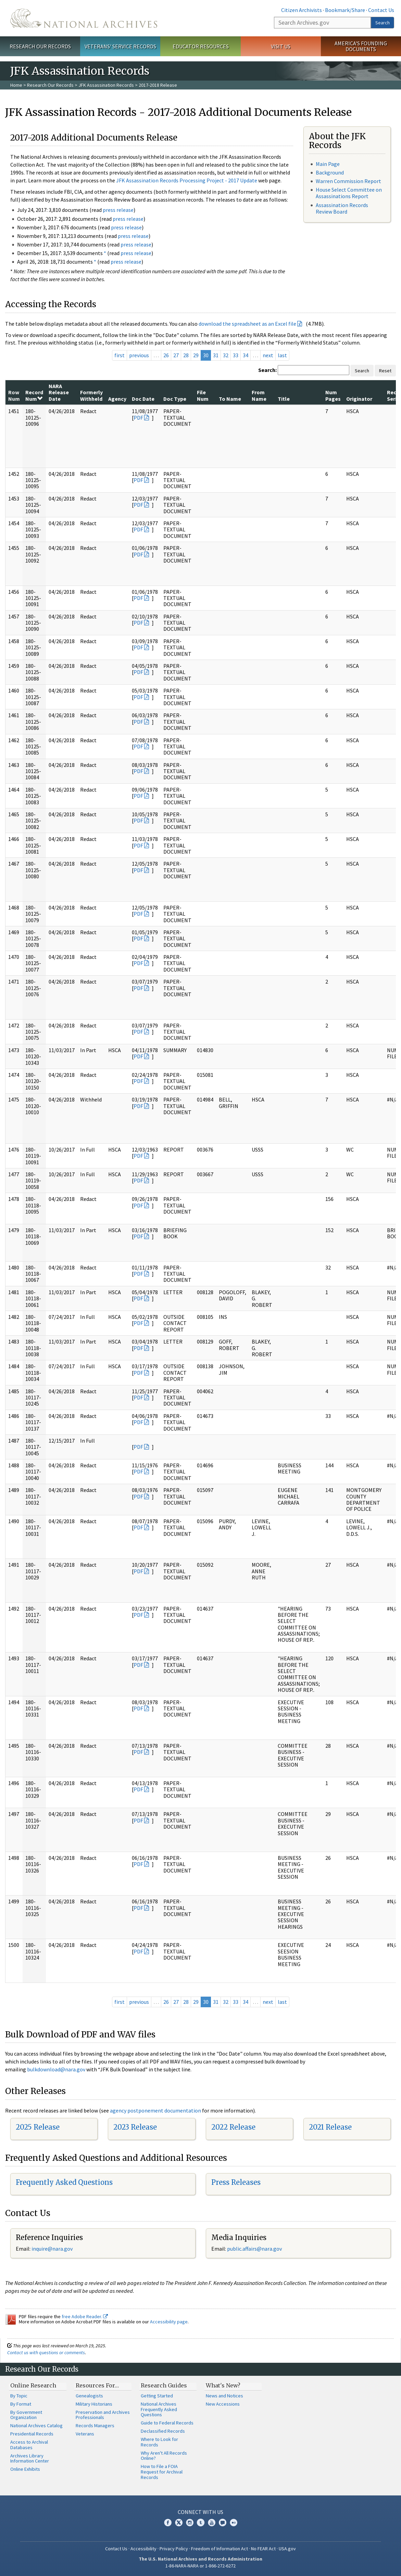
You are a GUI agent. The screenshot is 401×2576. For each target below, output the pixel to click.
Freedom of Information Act (219, 2548)
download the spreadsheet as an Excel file (247, 323)
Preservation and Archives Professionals (103, 2415)
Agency (117, 398)
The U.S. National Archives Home (83, 18)
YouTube (212, 2522)
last (282, 355)
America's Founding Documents (361, 46)
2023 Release (135, 2127)
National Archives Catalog (36, 2425)
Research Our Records (40, 46)
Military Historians (94, 2404)
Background (330, 172)
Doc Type (174, 398)
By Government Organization (26, 2415)
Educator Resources (201, 46)
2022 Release (233, 2127)
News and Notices (224, 2396)
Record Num (34, 395)
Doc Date (143, 398)
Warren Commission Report (348, 181)
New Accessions (223, 2404)
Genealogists (89, 2396)
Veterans (85, 2434)
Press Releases (236, 2182)
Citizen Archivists (301, 10)
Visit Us (280, 46)
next (268, 355)
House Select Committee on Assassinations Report (349, 193)
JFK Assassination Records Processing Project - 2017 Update (186, 180)
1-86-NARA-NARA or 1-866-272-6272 (200, 2566)
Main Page (328, 163)
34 (245, 355)
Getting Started (157, 2396)
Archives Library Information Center (29, 2458)
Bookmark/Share (345, 10)
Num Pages (333, 395)
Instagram (190, 2522)
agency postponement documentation (155, 2110)
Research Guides (164, 2385)
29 (196, 355)
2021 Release (330, 2127)
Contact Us (381, 10)
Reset (385, 371)
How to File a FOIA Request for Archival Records (162, 2471)
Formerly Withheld (91, 395)
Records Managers (95, 2425)
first (119, 355)
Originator (359, 398)
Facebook (168, 2522)
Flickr (233, 2522)
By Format (20, 2404)
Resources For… (97, 2385)
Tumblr (201, 2522)
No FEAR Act (263, 2548)
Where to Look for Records (159, 2442)
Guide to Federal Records (167, 2423)
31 (215, 355)
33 (235, 355)
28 (186, 355)
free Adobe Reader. (85, 2316)
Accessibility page (169, 2322)
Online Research (33, 2385)
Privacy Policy (174, 2548)
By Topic (18, 2396)
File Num (203, 395)
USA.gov (287, 2548)
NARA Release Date (59, 392)
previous (139, 355)
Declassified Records (163, 2431)
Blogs (222, 2522)
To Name (230, 398)
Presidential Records (31, 2434)
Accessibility (143, 2548)
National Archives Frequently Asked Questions (159, 2409)
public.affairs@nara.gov (254, 2248)
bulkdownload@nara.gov (56, 2069)
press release (118, 209)
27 (176, 355)
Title (284, 398)
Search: (267, 369)
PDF (138, 417)
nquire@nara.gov (53, 2248)
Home (16, 85)
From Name (259, 395)
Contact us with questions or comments (46, 2352)
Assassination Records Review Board (342, 208)
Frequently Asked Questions (64, 2182)
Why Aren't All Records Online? (164, 2455)
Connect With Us (200, 2511)
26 (166, 355)
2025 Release (38, 2127)
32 (225, 355)
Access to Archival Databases (29, 2445)
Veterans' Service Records (120, 46)
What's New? (223, 2385)
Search (382, 23)
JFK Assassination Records (106, 85)
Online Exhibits (25, 2469)
